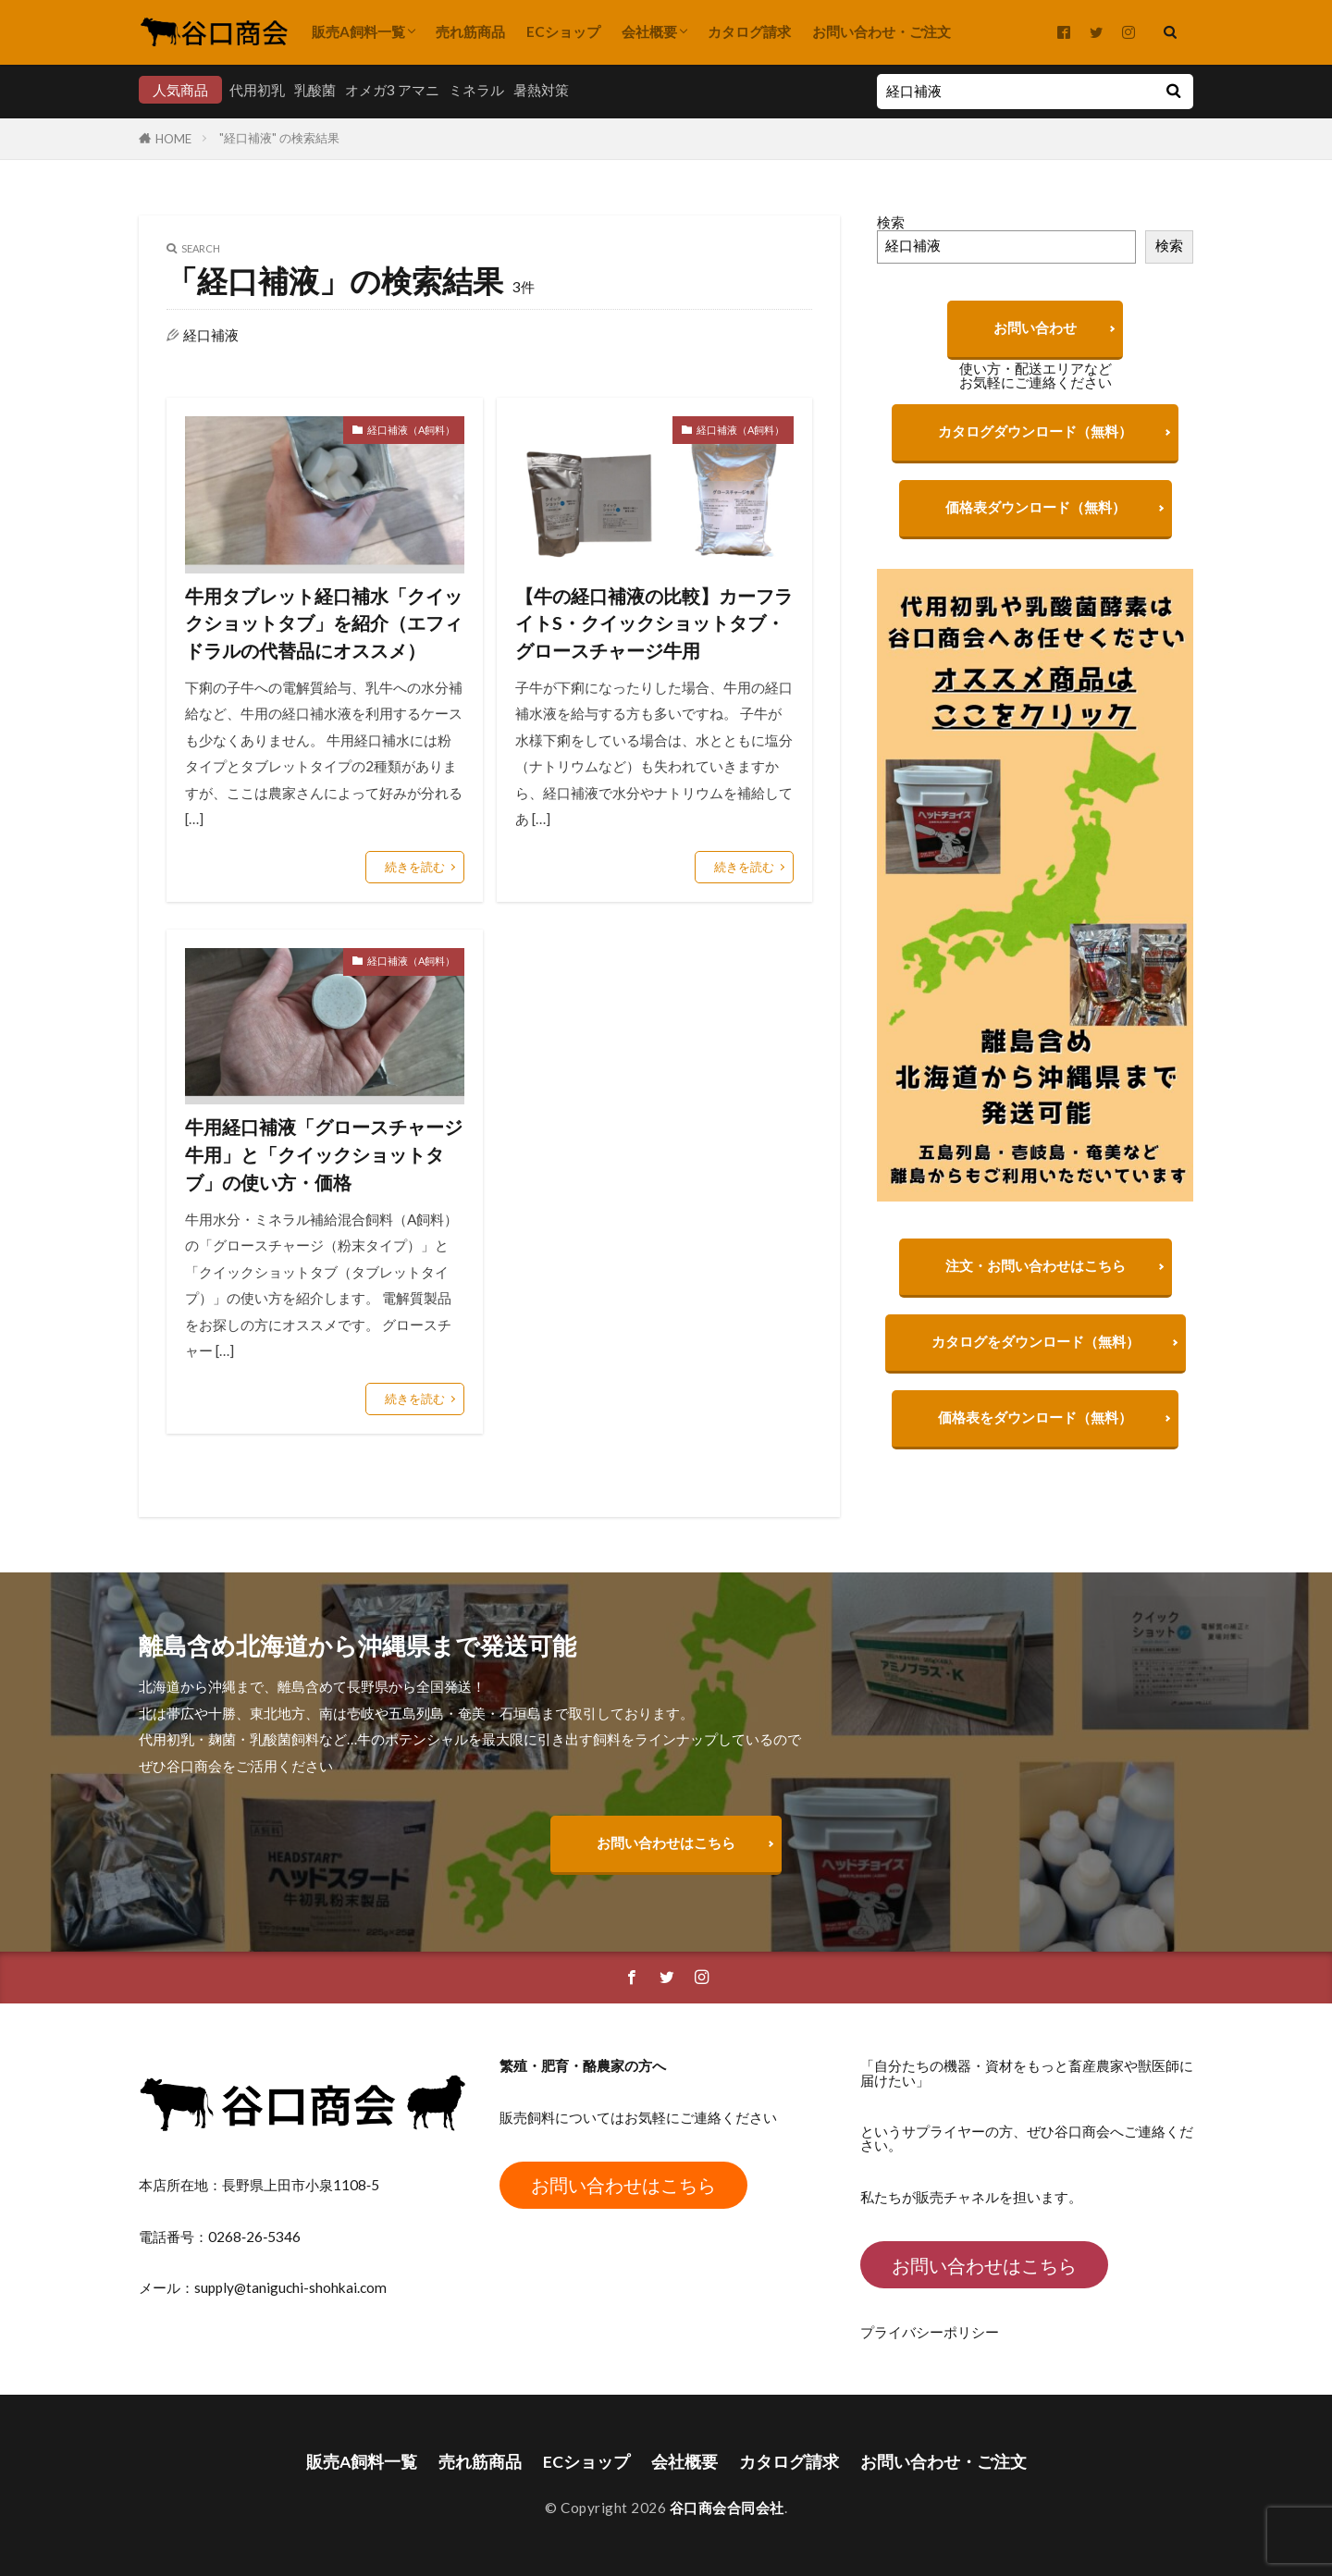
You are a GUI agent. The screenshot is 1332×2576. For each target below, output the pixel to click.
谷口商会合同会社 (727, 2507)
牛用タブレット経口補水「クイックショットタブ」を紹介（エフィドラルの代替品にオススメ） (323, 623)
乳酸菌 (315, 89)
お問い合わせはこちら (666, 1842)
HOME (173, 138)
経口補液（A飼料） (411, 430)
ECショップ (563, 31)
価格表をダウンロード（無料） (1035, 1426)
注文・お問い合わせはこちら (1035, 1274)
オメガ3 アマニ (392, 89)
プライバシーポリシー (929, 2331)
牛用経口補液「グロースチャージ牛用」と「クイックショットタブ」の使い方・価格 (323, 1153)
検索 (891, 222)
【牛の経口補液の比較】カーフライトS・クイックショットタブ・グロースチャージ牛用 (654, 623)
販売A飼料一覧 (358, 31)
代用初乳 (257, 89)
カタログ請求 (749, 31)
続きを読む (415, 866)
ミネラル (476, 89)
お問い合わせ (1035, 327)
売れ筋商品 (470, 31)
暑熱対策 (541, 89)
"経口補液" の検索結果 (279, 137)
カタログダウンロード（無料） (1035, 431)
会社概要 (649, 31)
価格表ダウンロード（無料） (1035, 507)
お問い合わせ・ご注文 (881, 31)
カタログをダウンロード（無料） (1035, 1350)
